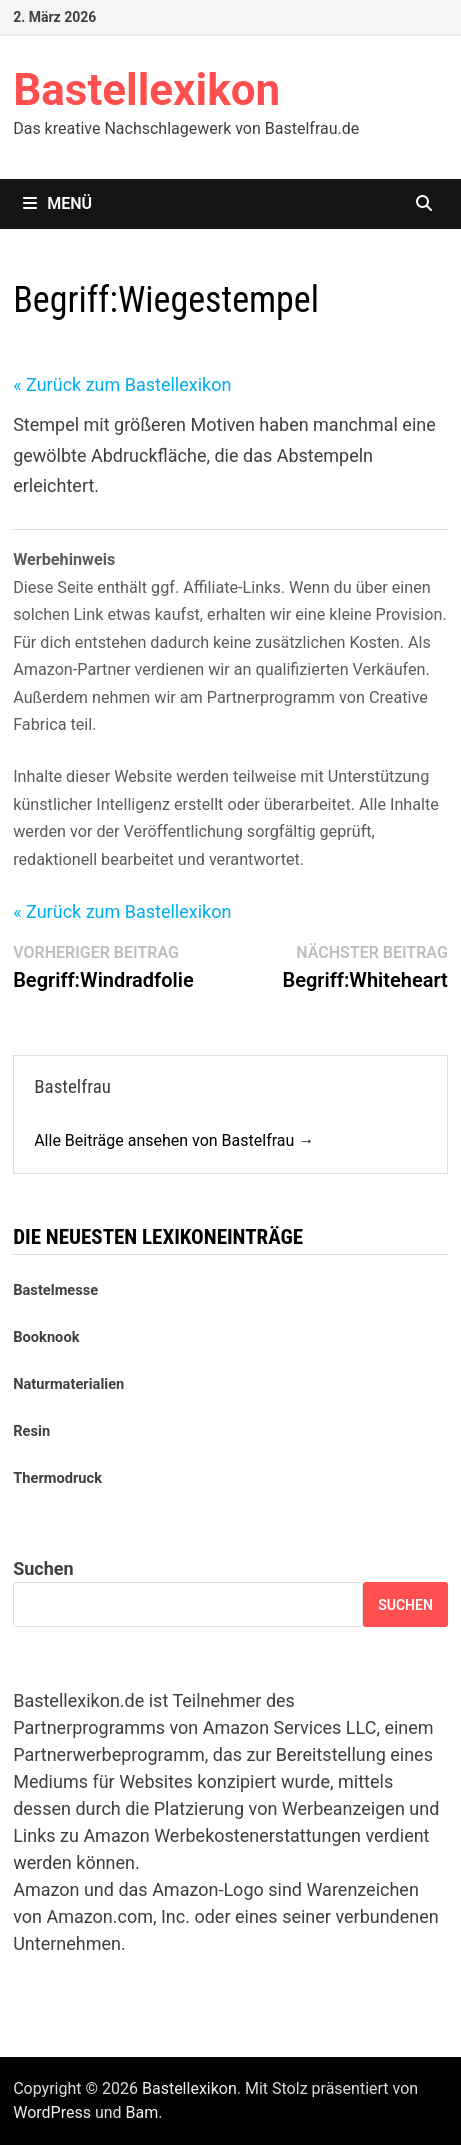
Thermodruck (57, 1478)
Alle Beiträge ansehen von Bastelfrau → (174, 1140)
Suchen (43, 1568)
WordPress (52, 2112)
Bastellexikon (146, 90)
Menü (57, 203)
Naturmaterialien (68, 1384)
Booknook (46, 1337)
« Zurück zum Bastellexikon (122, 384)
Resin (31, 1431)
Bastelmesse (55, 1290)
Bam (142, 2112)
